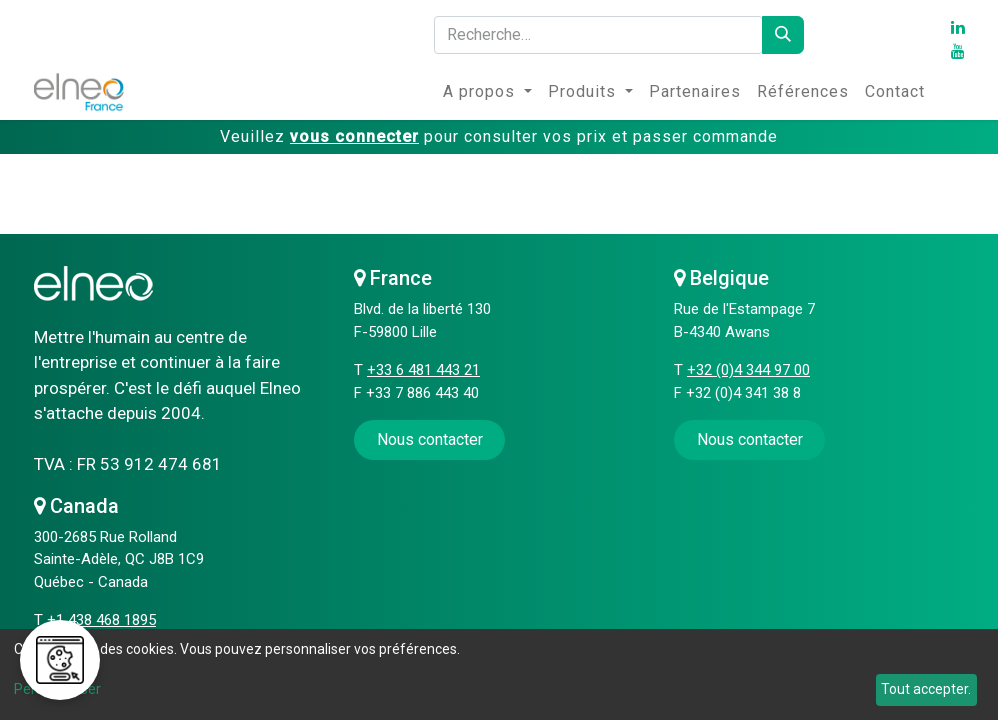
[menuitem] (487, 92)
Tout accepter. (926, 689)
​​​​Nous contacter (430, 439)
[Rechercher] (783, 35)
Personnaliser (57, 689)
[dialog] (499, 674)
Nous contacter (750, 439)
